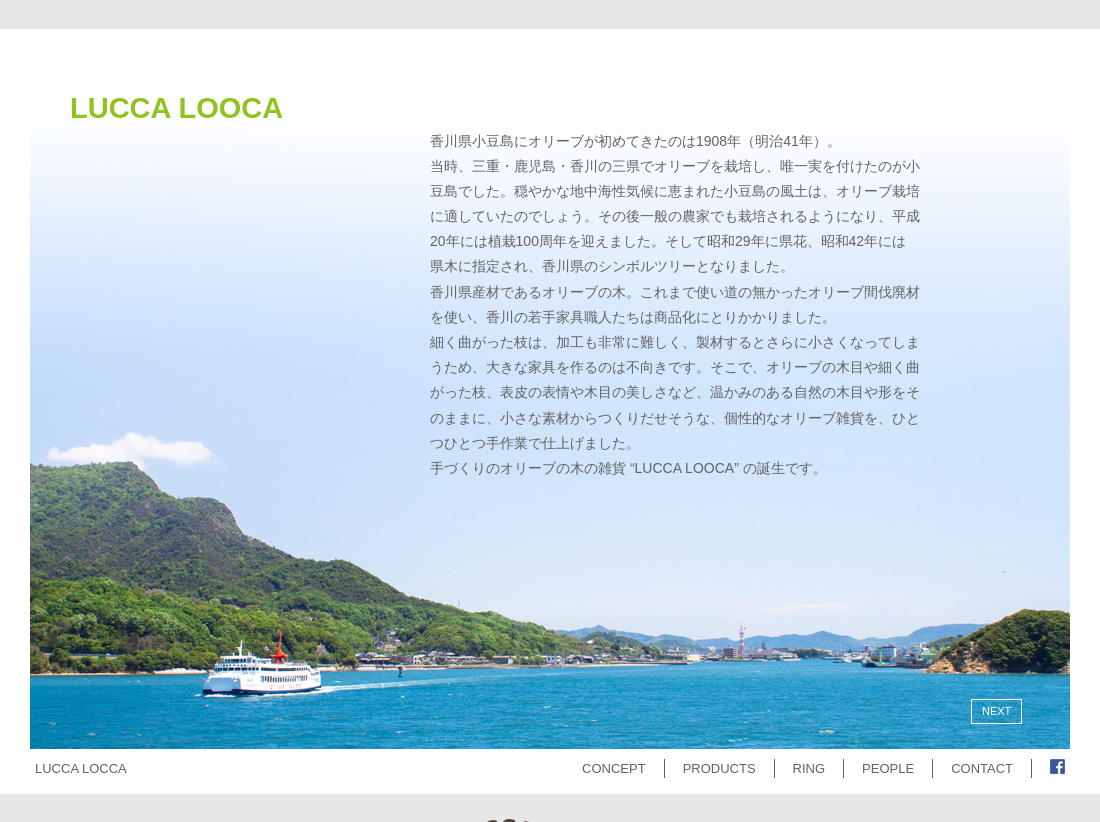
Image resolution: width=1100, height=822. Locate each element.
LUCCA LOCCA (81, 768)
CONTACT (982, 768)
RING (809, 768)
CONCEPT (614, 768)
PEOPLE (888, 768)
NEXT (996, 711)
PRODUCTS (719, 768)
